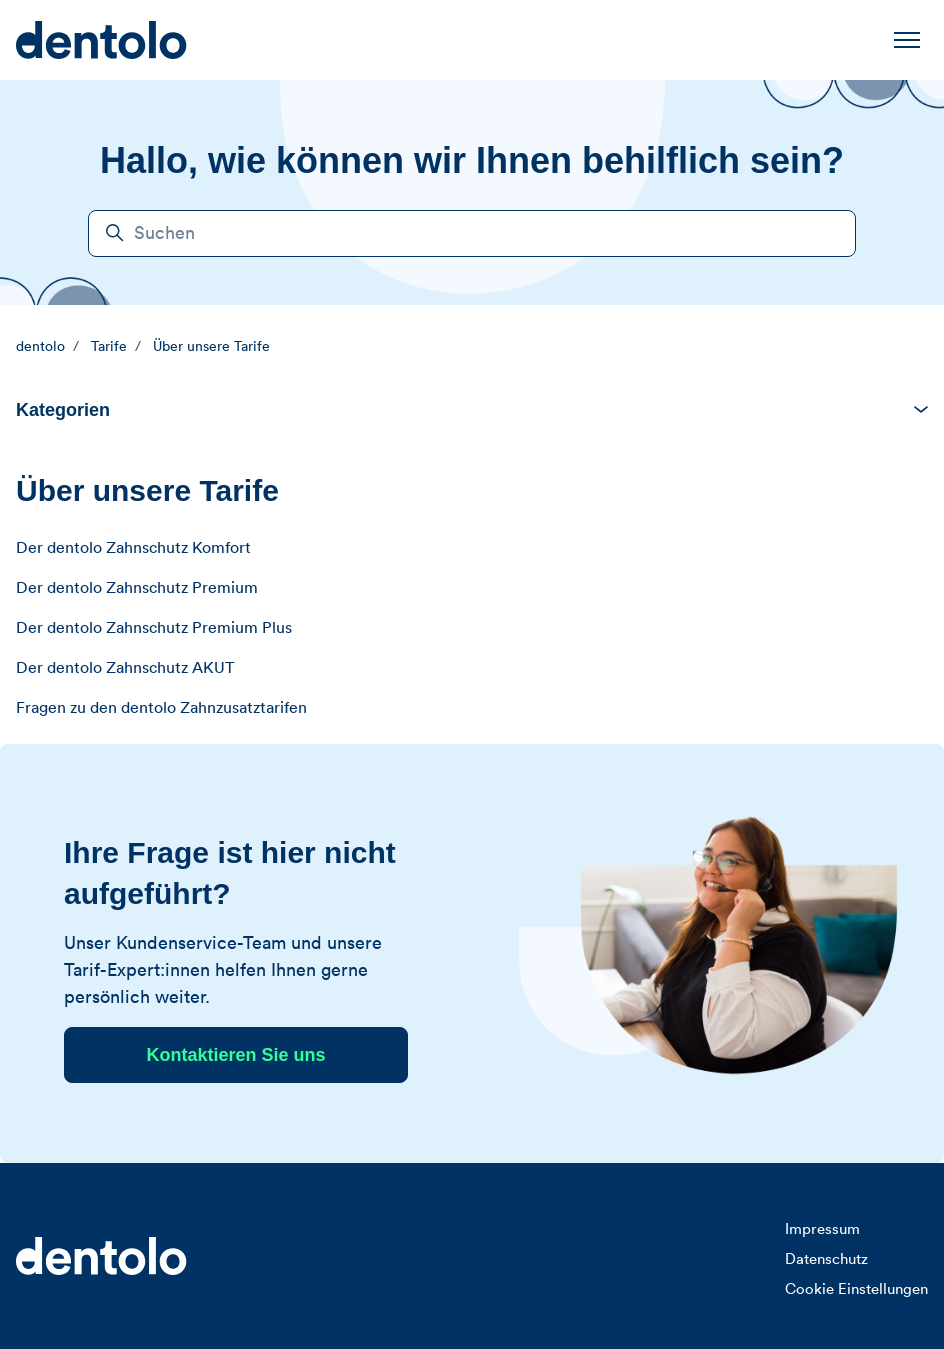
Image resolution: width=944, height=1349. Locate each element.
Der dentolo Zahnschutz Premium (137, 588)
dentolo (40, 347)
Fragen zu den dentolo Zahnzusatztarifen (161, 708)
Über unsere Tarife (211, 347)
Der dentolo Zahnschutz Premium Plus (154, 628)
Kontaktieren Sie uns (235, 1055)
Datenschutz (826, 1259)
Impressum (822, 1229)
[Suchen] (472, 233)
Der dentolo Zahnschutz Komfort (133, 548)
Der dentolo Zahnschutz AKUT (125, 668)
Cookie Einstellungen (856, 1289)
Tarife (109, 347)
